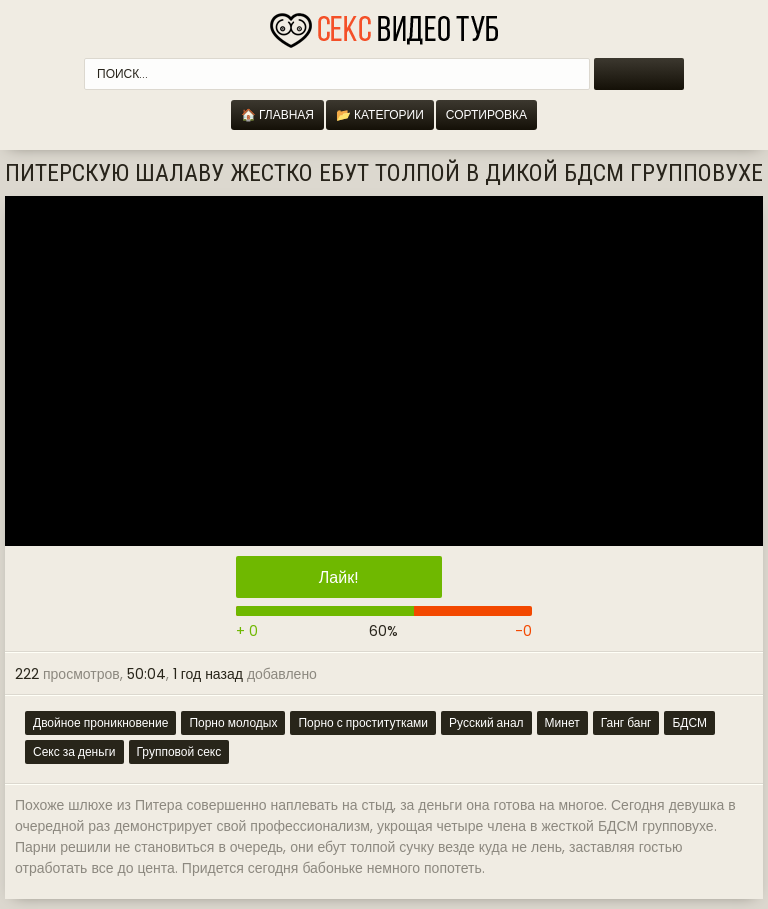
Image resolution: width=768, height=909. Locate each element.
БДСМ (689, 722)
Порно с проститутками (363, 722)
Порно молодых (233, 722)
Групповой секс (179, 751)
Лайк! (339, 577)
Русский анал (486, 722)
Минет (562, 722)
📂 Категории (380, 114)
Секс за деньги (74, 751)
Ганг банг (626, 722)
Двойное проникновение (100, 722)
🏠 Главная (277, 114)
